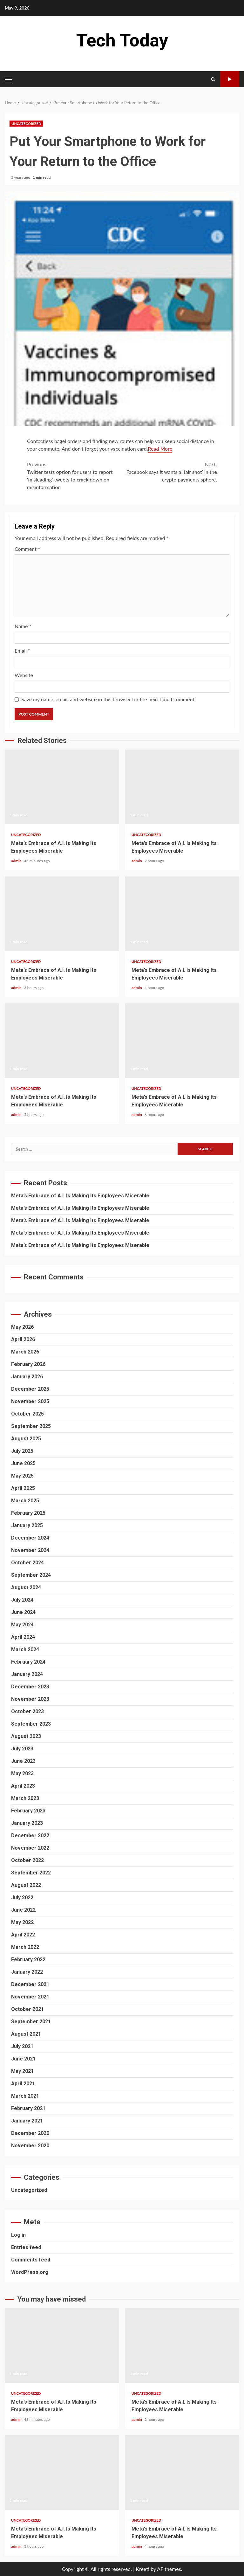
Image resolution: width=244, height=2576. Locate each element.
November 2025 (30, 1401)
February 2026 (28, 1364)
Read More (160, 449)
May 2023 (22, 1773)
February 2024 (28, 1662)
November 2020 (30, 2146)
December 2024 (30, 1538)
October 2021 (27, 2009)
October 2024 (27, 1563)
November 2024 (30, 1550)
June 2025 (23, 1463)
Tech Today (122, 40)
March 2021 (25, 2096)
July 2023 (22, 1749)
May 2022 (22, 1922)
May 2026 (22, 1327)
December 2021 (30, 1984)
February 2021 (28, 2108)
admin (17, 860)
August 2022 (26, 1885)
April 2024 (23, 1637)
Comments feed (30, 2260)
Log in (18, 2235)
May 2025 (22, 1476)
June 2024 (23, 1612)
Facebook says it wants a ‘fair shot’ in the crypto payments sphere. (169, 471)
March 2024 (25, 1649)
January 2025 (27, 1525)
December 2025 (30, 1389)
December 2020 (30, 2133)
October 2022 (27, 1860)
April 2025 (23, 1488)
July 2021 (22, 2046)
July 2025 (22, 1451)
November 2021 (30, 1997)
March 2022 (25, 1947)
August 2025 (26, 1439)
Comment (27, 549)
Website (24, 675)
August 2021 (26, 2034)
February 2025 (28, 1513)
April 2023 (23, 1786)
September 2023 (31, 1724)
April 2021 (23, 2084)
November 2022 (30, 1848)
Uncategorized (26, 123)
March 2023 (25, 1798)
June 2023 (23, 1761)
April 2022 (23, 1935)
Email (22, 650)
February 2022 (28, 1959)
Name (23, 626)
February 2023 (28, 1811)
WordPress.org (29, 2272)
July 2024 (22, 1600)
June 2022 (23, 1910)
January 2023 (27, 1823)
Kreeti (142, 2569)
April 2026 (23, 1339)
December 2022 (30, 1835)
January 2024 (27, 1674)
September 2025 (31, 1426)
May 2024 (22, 1625)
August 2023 (26, 1736)
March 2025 (25, 1501)
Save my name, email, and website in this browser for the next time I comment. (108, 699)
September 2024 (31, 1575)
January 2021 (27, 2121)
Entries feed (26, 2247)
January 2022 (27, 1972)
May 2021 (22, 2071)
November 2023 (30, 1699)
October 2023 (27, 1711)
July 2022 (22, 1897)
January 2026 (27, 1377)
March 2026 (25, 1352)
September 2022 (31, 1873)
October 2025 (27, 1414)
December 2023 (30, 1687)
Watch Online (230, 79)
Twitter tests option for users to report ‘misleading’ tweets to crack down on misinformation (74, 475)
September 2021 (31, 2022)
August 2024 (26, 1587)
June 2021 (23, 2059)
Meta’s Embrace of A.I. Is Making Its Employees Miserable (62, 787)
